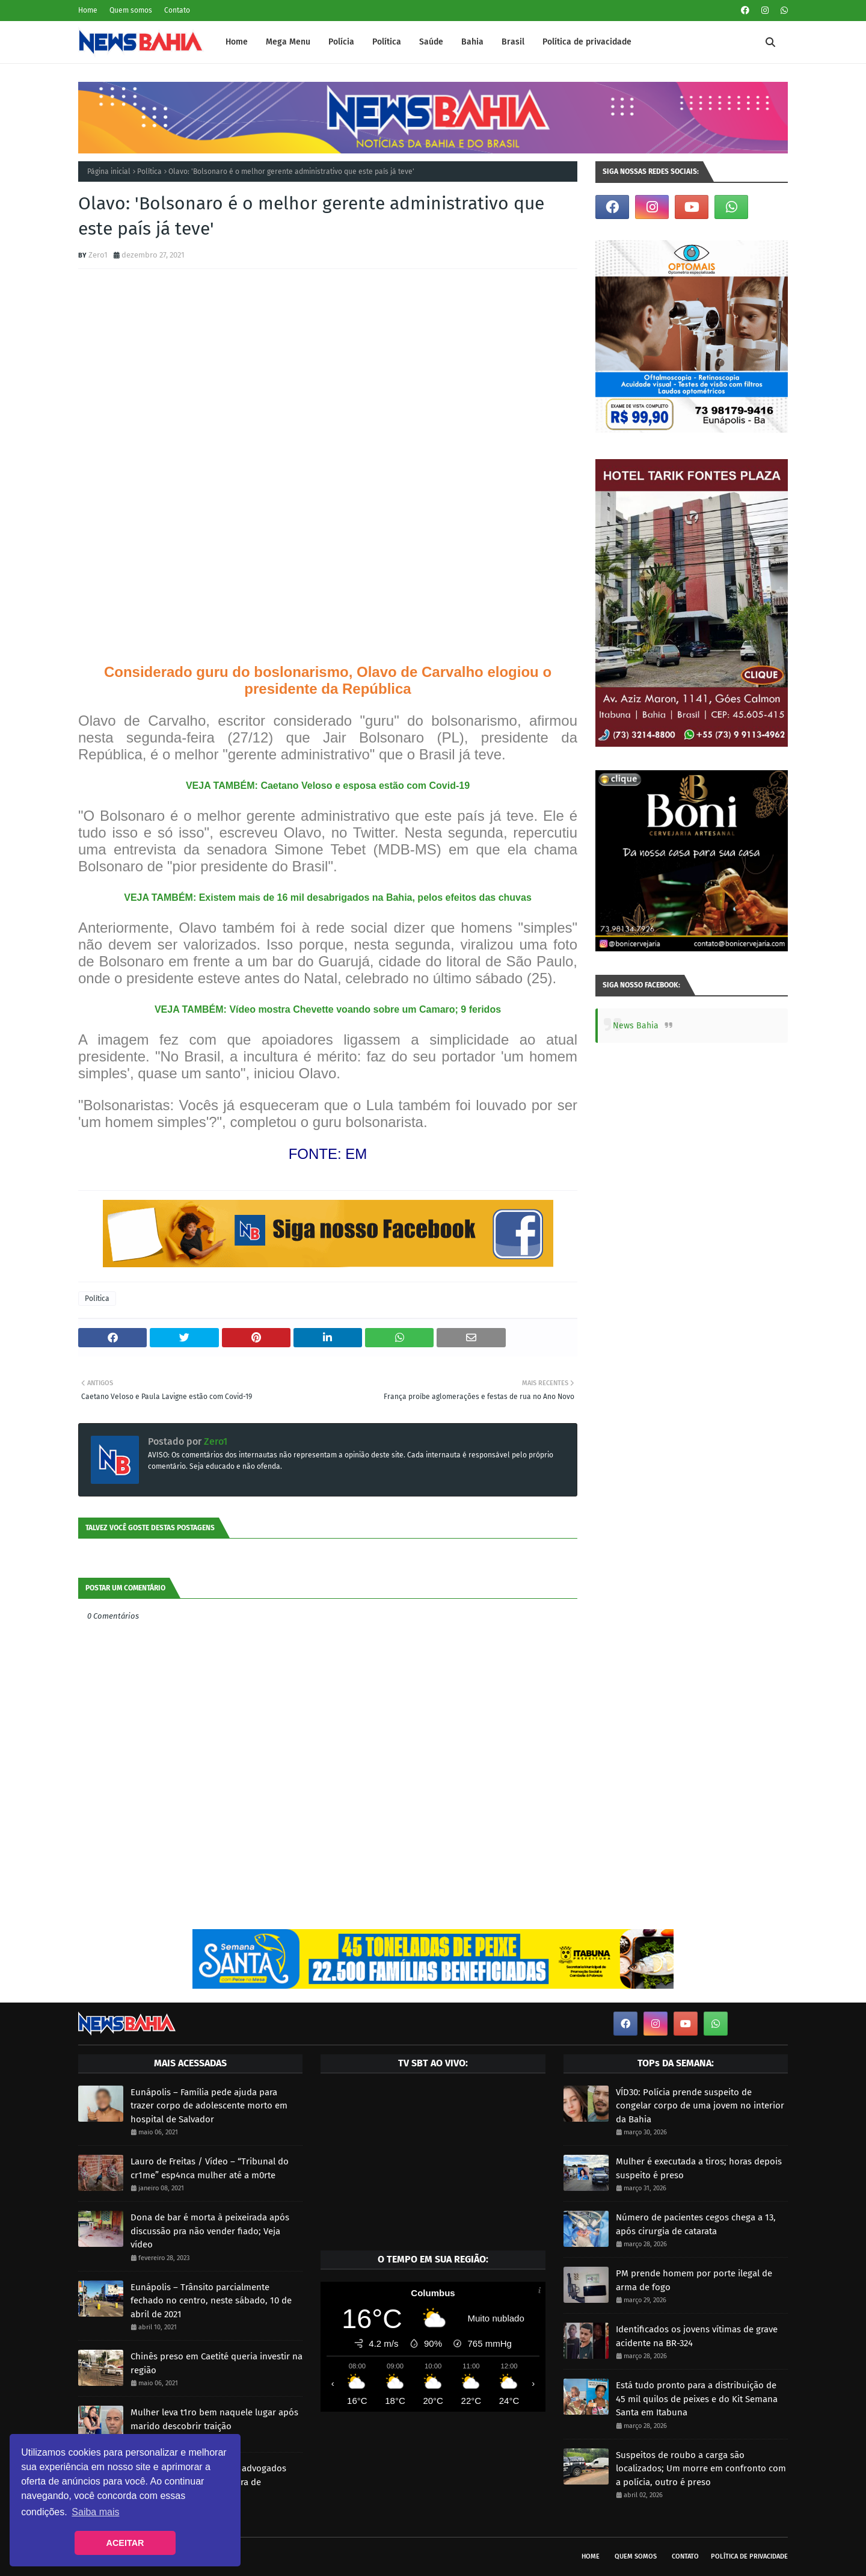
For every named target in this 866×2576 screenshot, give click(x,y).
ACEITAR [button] (125, 2543)
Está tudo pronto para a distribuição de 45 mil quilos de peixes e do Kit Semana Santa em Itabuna (697, 2399)
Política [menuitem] (386, 42)
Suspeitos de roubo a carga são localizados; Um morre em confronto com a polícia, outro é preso (701, 2469)
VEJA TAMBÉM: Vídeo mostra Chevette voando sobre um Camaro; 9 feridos (328, 1009)
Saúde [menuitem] (431, 42)
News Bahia (636, 1026)
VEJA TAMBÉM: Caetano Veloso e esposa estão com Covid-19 (328, 785)
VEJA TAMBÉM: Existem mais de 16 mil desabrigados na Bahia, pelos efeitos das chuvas (328, 897)
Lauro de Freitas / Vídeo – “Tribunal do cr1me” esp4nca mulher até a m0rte (210, 2168)
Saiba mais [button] (95, 2512)
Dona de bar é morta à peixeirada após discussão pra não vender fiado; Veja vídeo (210, 2231)
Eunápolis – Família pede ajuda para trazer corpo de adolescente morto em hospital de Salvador (209, 2106)
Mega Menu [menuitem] (288, 42)
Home (87, 10)
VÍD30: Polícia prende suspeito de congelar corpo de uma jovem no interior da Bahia (700, 2106)
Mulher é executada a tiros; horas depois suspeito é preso (699, 2168)
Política (149, 171)
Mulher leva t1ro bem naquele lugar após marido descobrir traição (214, 2419)
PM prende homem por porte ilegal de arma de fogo (694, 2280)
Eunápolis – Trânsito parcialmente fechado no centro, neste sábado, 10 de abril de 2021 (211, 2301)
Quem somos (130, 10)
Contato (177, 10)
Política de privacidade (749, 2556)
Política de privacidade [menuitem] (586, 42)
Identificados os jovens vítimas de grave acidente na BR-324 (697, 2336)
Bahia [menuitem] (472, 42)
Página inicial (109, 171)
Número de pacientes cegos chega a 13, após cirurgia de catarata (696, 2224)
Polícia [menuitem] (341, 42)
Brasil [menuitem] (513, 42)
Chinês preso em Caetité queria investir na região (216, 2363)
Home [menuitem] (237, 42)
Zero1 (98, 254)
